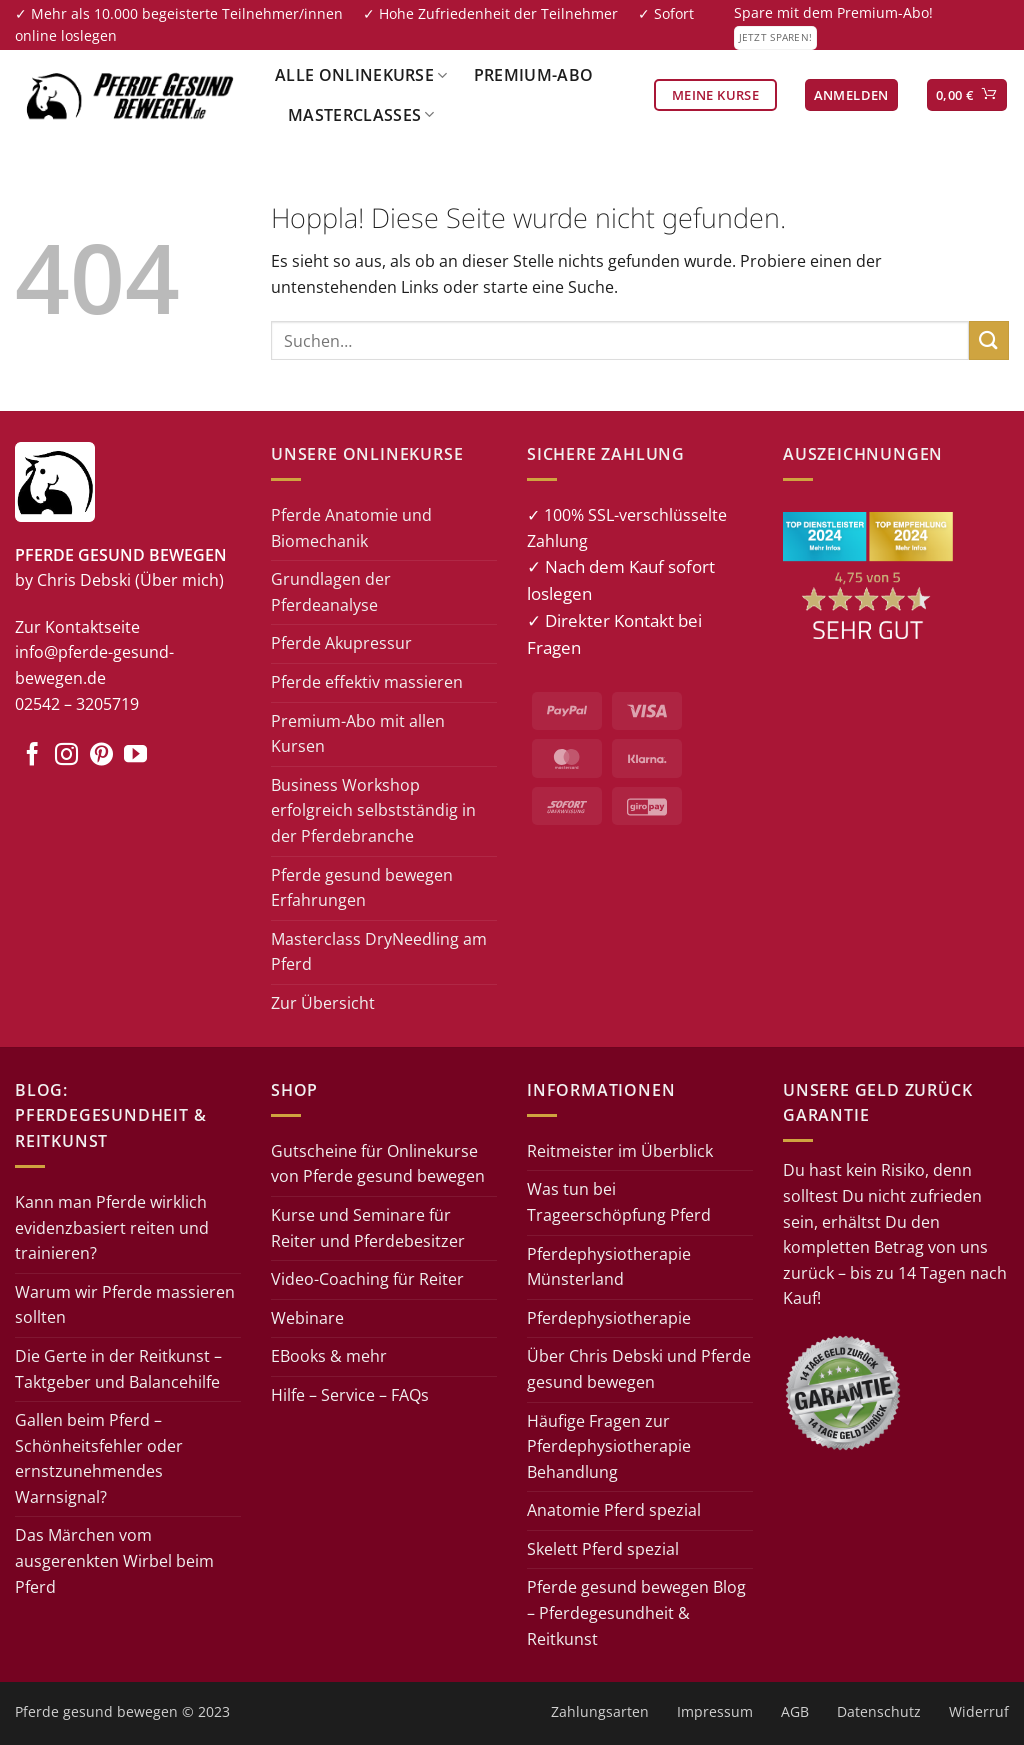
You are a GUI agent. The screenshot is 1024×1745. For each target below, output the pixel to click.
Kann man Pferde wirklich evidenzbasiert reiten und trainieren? (112, 1227)
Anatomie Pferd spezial (614, 1510)
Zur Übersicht (323, 1003)
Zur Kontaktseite (77, 627)
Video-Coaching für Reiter (367, 1279)
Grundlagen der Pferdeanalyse (331, 592)
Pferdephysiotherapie (609, 1318)
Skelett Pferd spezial (603, 1549)
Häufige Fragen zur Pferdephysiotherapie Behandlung (609, 1446)
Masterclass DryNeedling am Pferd (379, 952)
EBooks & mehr (329, 1356)
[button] (851, 95)
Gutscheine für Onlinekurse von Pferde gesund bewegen (378, 1164)
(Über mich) (179, 580)
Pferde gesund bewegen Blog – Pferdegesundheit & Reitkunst (636, 1612)
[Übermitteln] (989, 340)
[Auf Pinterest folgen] (101, 756)
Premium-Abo (534, 75)
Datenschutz (879, 1711)
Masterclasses (361, 115)
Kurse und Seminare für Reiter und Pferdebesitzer (368, 1228)
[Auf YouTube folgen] (135, 756)
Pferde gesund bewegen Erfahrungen (362, 888)
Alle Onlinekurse (361, 75)
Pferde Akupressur (341, 643)
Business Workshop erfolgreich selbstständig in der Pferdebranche (373, 810)
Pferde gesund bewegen (96, 1711)
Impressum (715, 1711)
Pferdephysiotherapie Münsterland (609, 1267)
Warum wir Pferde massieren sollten (125, 1305)
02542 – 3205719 (77, 704)
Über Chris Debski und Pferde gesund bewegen (639, 1369)
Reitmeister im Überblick (620, 1151)
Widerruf (979, 1711)
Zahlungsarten (600, 1711)
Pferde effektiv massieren (367, 682)
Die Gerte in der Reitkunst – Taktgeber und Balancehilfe (118, 1369)
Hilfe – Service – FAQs (350, 1395)
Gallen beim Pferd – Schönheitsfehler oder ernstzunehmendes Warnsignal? (99, 1458)
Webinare (307, 1318)
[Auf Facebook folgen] (32, 756)
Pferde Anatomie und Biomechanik (351, 528)
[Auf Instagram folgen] (66, 756)
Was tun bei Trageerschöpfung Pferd (619, 1202)
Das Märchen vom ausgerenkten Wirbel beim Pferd (114, 1560)
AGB (795, 1711)
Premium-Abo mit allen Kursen (358, 734)
